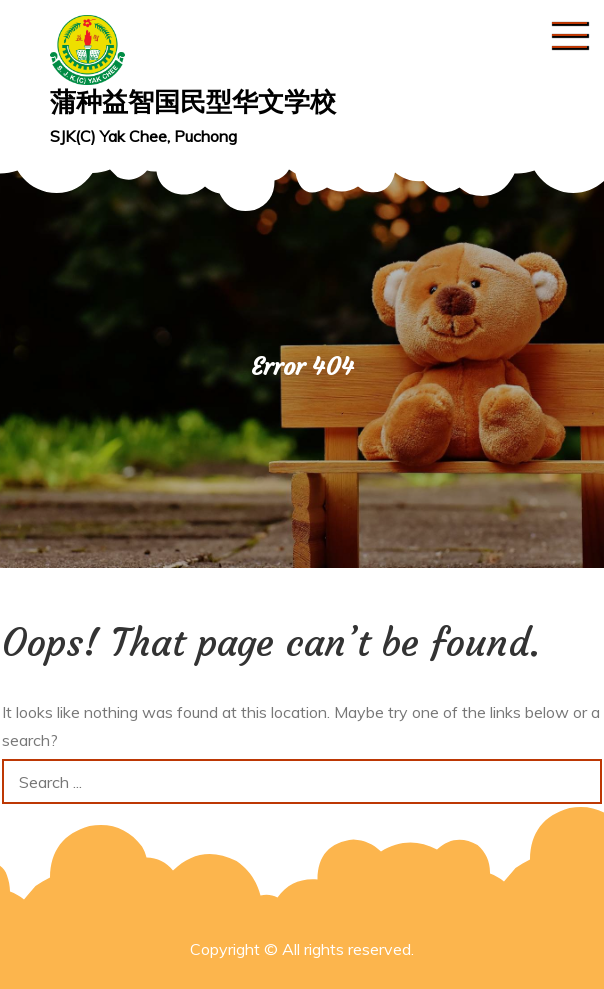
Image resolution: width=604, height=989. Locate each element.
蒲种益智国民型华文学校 (193, 101)
